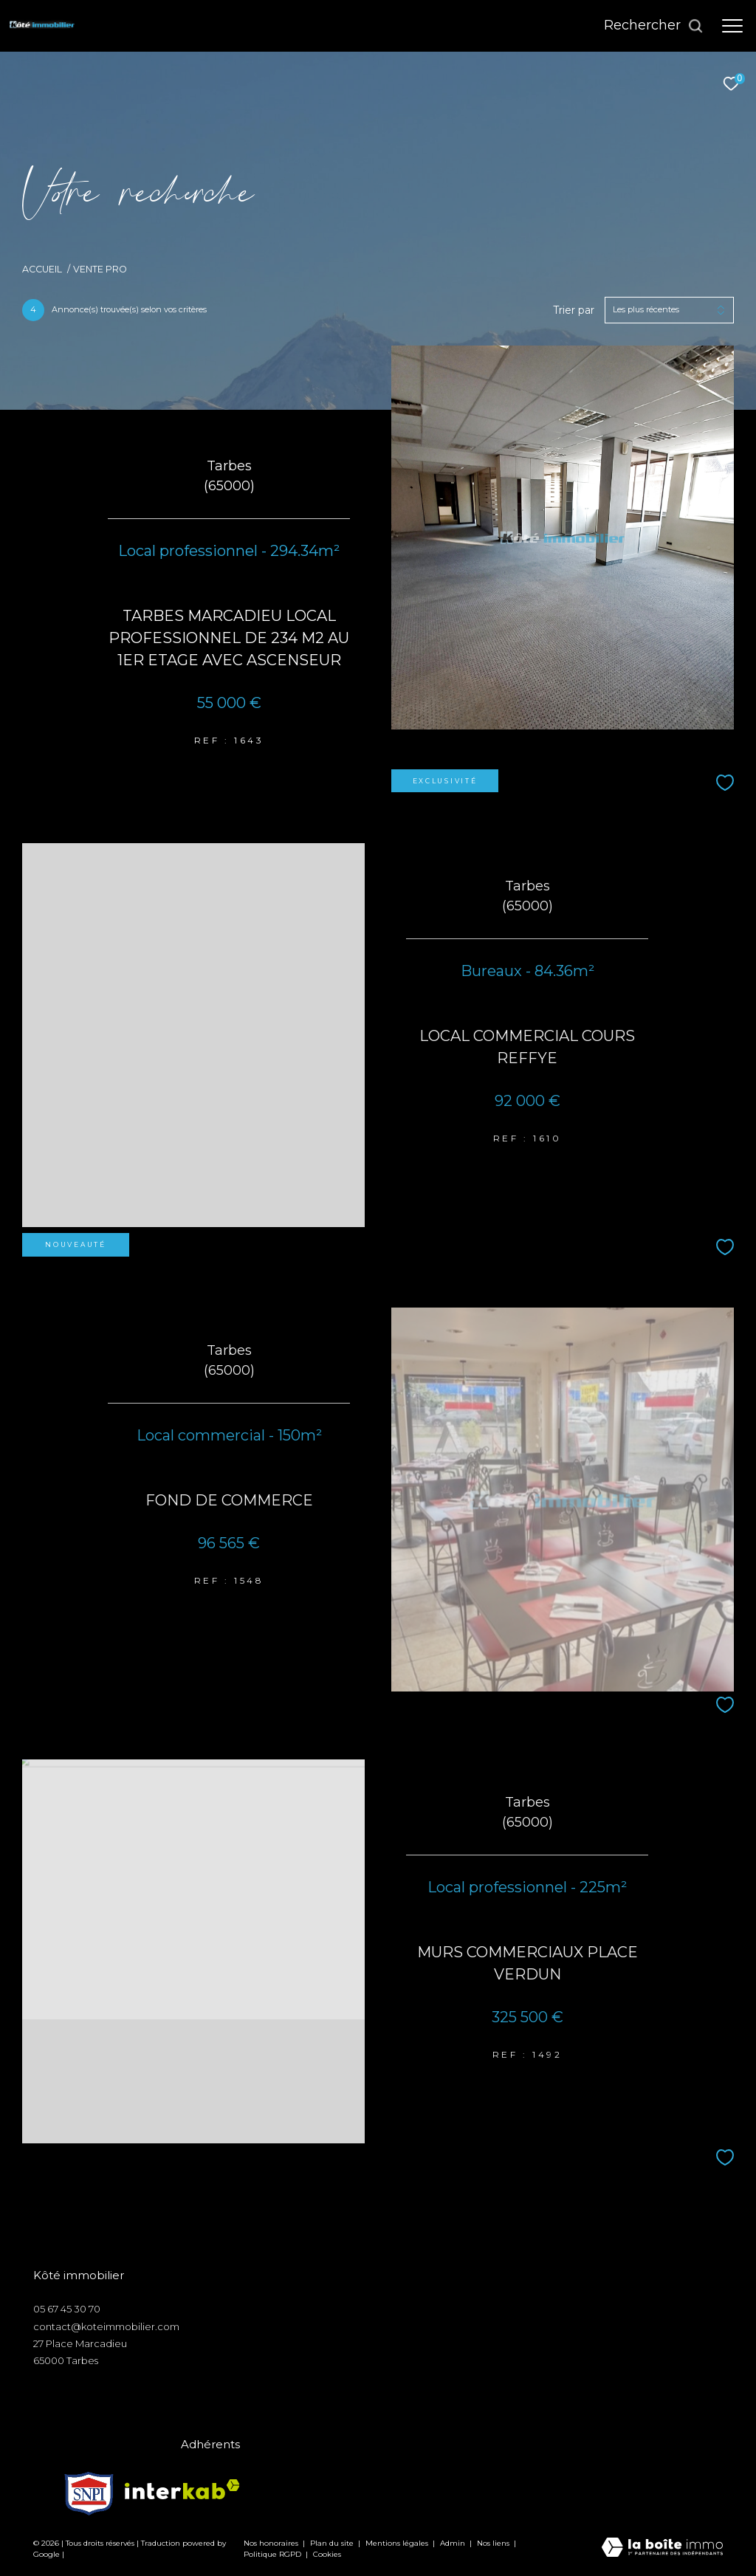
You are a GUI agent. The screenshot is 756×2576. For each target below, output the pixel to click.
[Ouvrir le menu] (732, 26)
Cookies (327, 2554)
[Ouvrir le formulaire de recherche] (654, 26)
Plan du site (333, 2543)
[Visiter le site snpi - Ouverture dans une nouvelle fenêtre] (89, 2489)
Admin (453, 2543)
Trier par (573, 310)
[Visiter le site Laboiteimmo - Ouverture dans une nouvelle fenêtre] (662, 2548)
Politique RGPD (272, 2554)
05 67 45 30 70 (66, 2309)
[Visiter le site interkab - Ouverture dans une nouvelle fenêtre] (182, 2489)
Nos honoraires (271, 2543)
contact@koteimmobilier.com (106, 2326)
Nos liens (494, 2543)
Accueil (42, 269)
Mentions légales (397, 2543)
